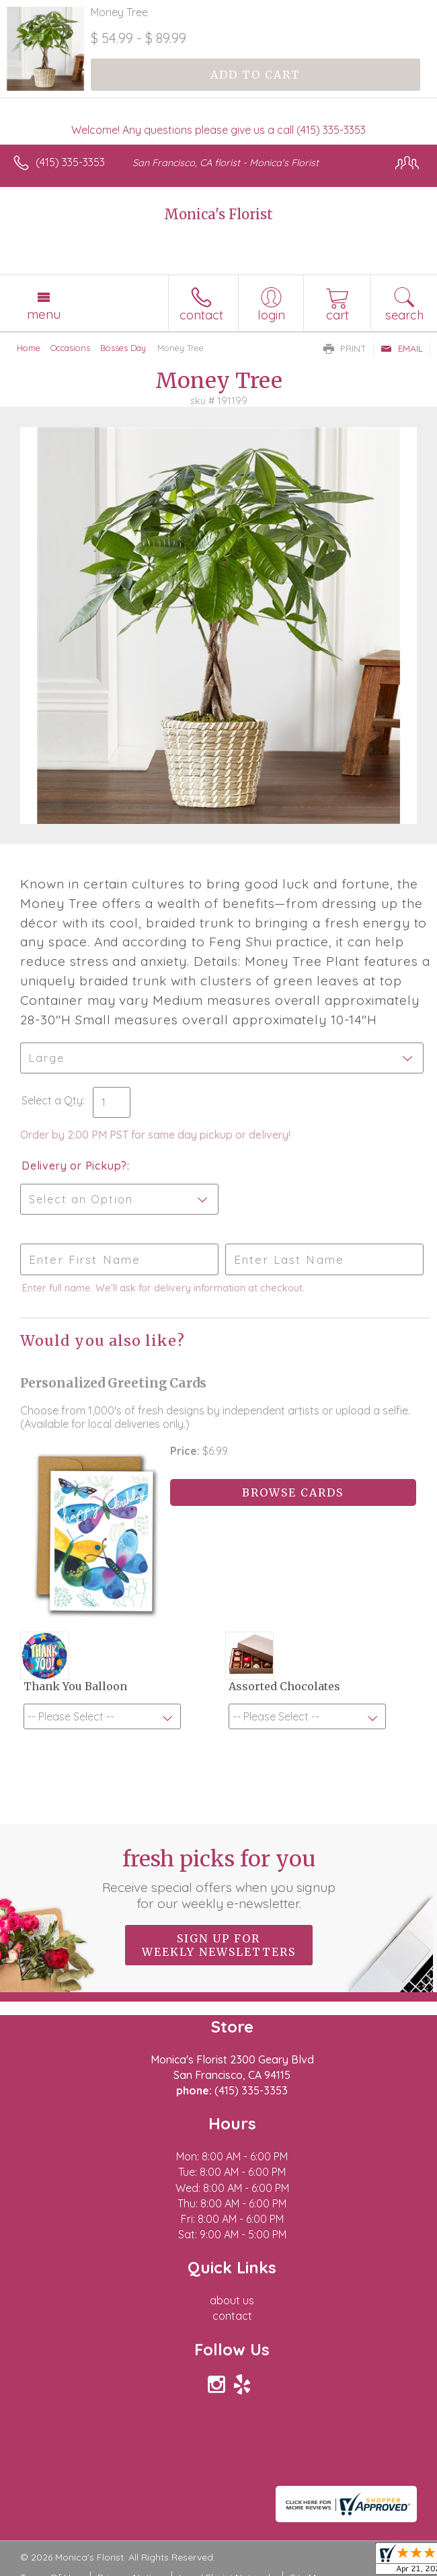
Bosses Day (123, 347)
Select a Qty (52, 1100)
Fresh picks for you (219, 1878)
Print (344, 348)
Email (402, 348)
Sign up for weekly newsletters (219, 1945)
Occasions (70, 347)
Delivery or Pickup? (74, 1165)
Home (28, 347)
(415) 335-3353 (70, 162)
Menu (44, 314)
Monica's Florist (218, 214)
